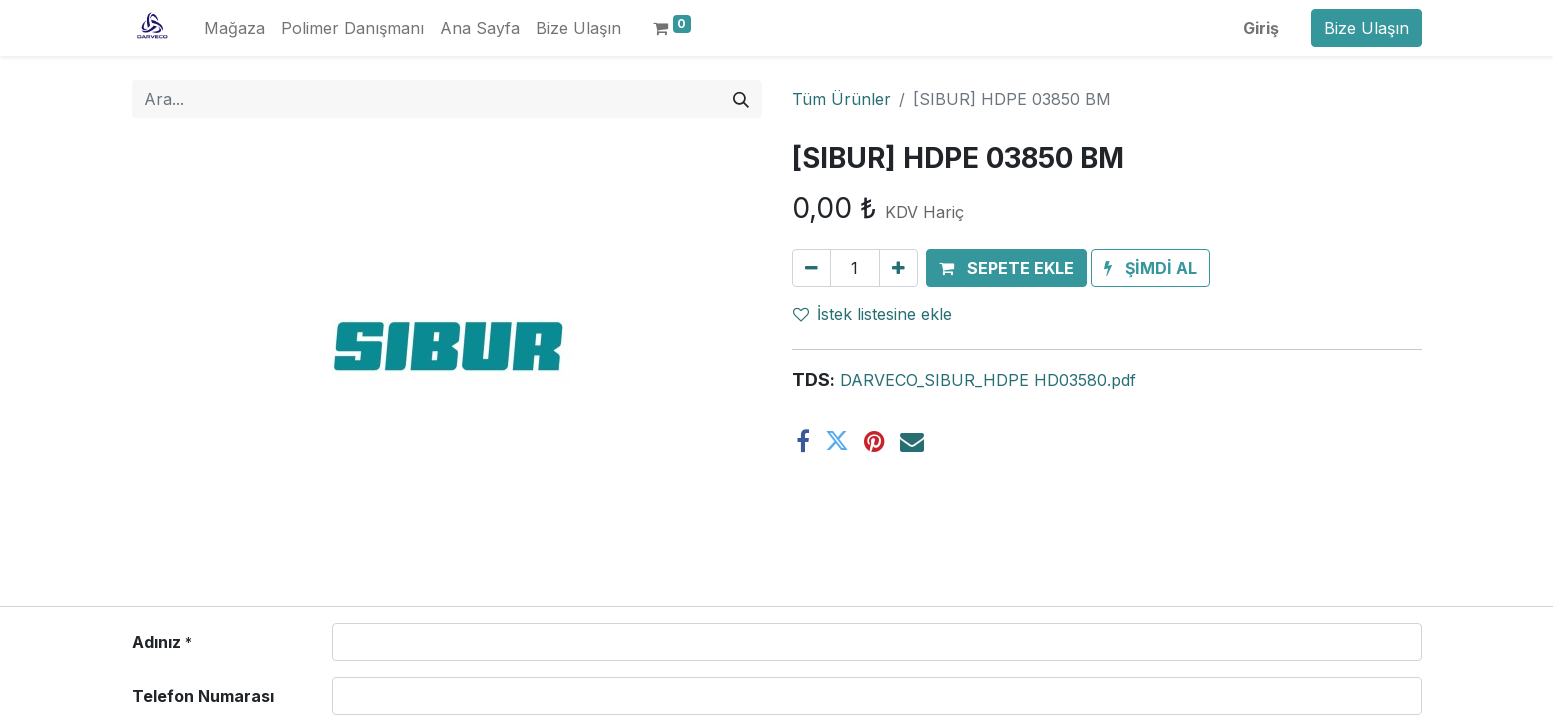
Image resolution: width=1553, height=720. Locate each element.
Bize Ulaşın (1366, 28)
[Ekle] (898, 268)
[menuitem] (234, 28)
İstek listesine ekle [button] (872, 314)
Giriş (1261, 28)
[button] (1006, 268)
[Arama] (741, 99)
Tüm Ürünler (841, 99)
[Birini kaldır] (811, 268)
